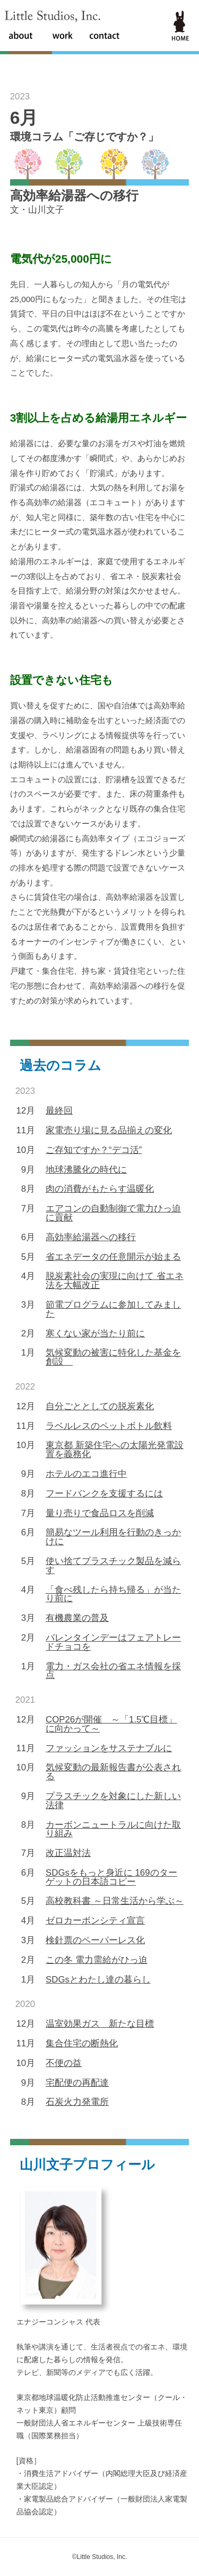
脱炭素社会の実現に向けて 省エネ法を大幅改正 (115, 1280)
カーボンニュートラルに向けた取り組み (113, 1829)
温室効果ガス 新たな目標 (100, 2024)
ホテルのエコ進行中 (86, 1474)
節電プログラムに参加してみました (113, 1309)
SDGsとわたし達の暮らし (98, 1980)
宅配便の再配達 (77, 2083)
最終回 (59, 1111)
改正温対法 (68, 1853)
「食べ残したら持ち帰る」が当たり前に (113, 1594)
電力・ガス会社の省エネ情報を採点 (113, 1670)
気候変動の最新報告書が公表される (113, 1772)
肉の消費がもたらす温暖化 (100, 1189)
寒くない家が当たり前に (95, 1333)
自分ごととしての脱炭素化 (100, 1406)
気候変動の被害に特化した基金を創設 (113, 1357)
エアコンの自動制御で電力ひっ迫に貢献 (113, 1213)
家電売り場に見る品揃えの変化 (109, 1130)
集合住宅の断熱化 (82, 2043)
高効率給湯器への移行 (91, 1237)
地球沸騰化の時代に (86, 1170)
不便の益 (64, 2063)
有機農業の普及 (77, 1618)
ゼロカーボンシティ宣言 (95, 1921)
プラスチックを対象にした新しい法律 (113, 1800)
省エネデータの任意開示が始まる (113, 1257)
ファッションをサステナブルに (109, 1748)
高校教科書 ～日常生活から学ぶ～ (115, 1901)
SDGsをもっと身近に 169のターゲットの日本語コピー (111, 1877)
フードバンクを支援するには (104, 1493)
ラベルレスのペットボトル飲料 (109, 1426)
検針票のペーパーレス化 (95, 1940)
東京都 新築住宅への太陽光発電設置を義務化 (115, 1449)
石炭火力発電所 (77, 2102)
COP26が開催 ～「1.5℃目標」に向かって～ (111, 1724)
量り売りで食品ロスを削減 (100, 1513)
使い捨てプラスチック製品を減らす (113, 1565)
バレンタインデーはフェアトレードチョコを (113, 1642)
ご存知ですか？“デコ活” (94, 1150)
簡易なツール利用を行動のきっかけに (113, 1536)
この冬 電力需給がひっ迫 (97, 1960)
